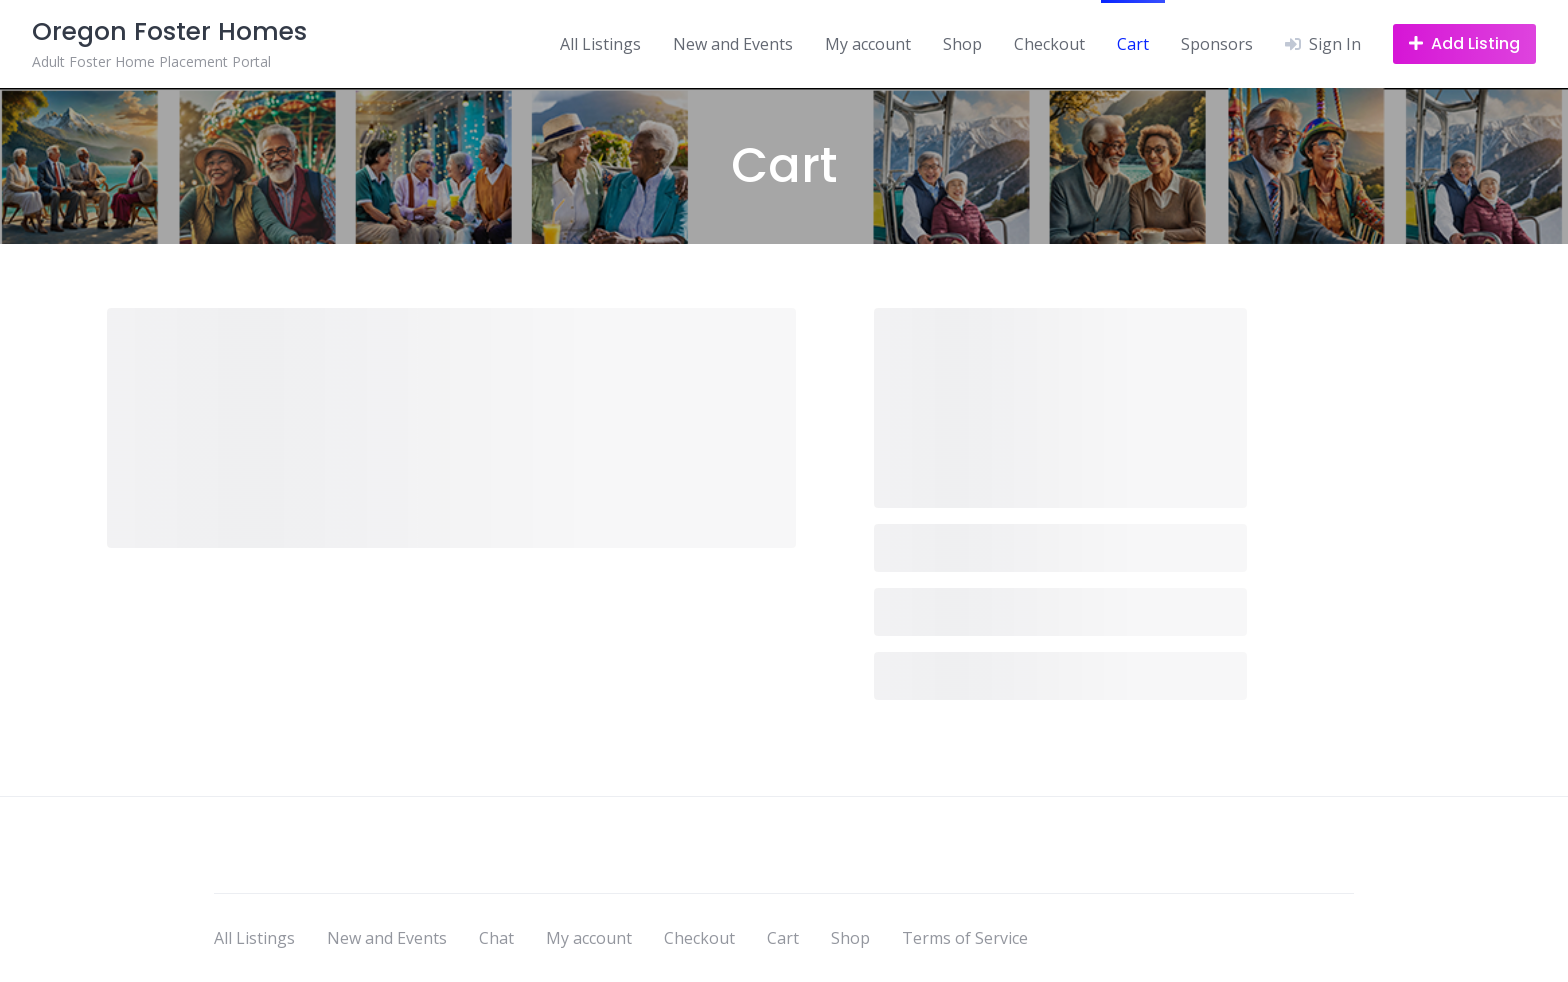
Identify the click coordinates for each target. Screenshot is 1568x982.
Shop (962, 44)
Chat (496, 938)
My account (868, 44)
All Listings (600, 44)
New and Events (733, 44)
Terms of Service (965, 938)
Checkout (1049, 44)
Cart (1133, 44)
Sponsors (1217, 44)
